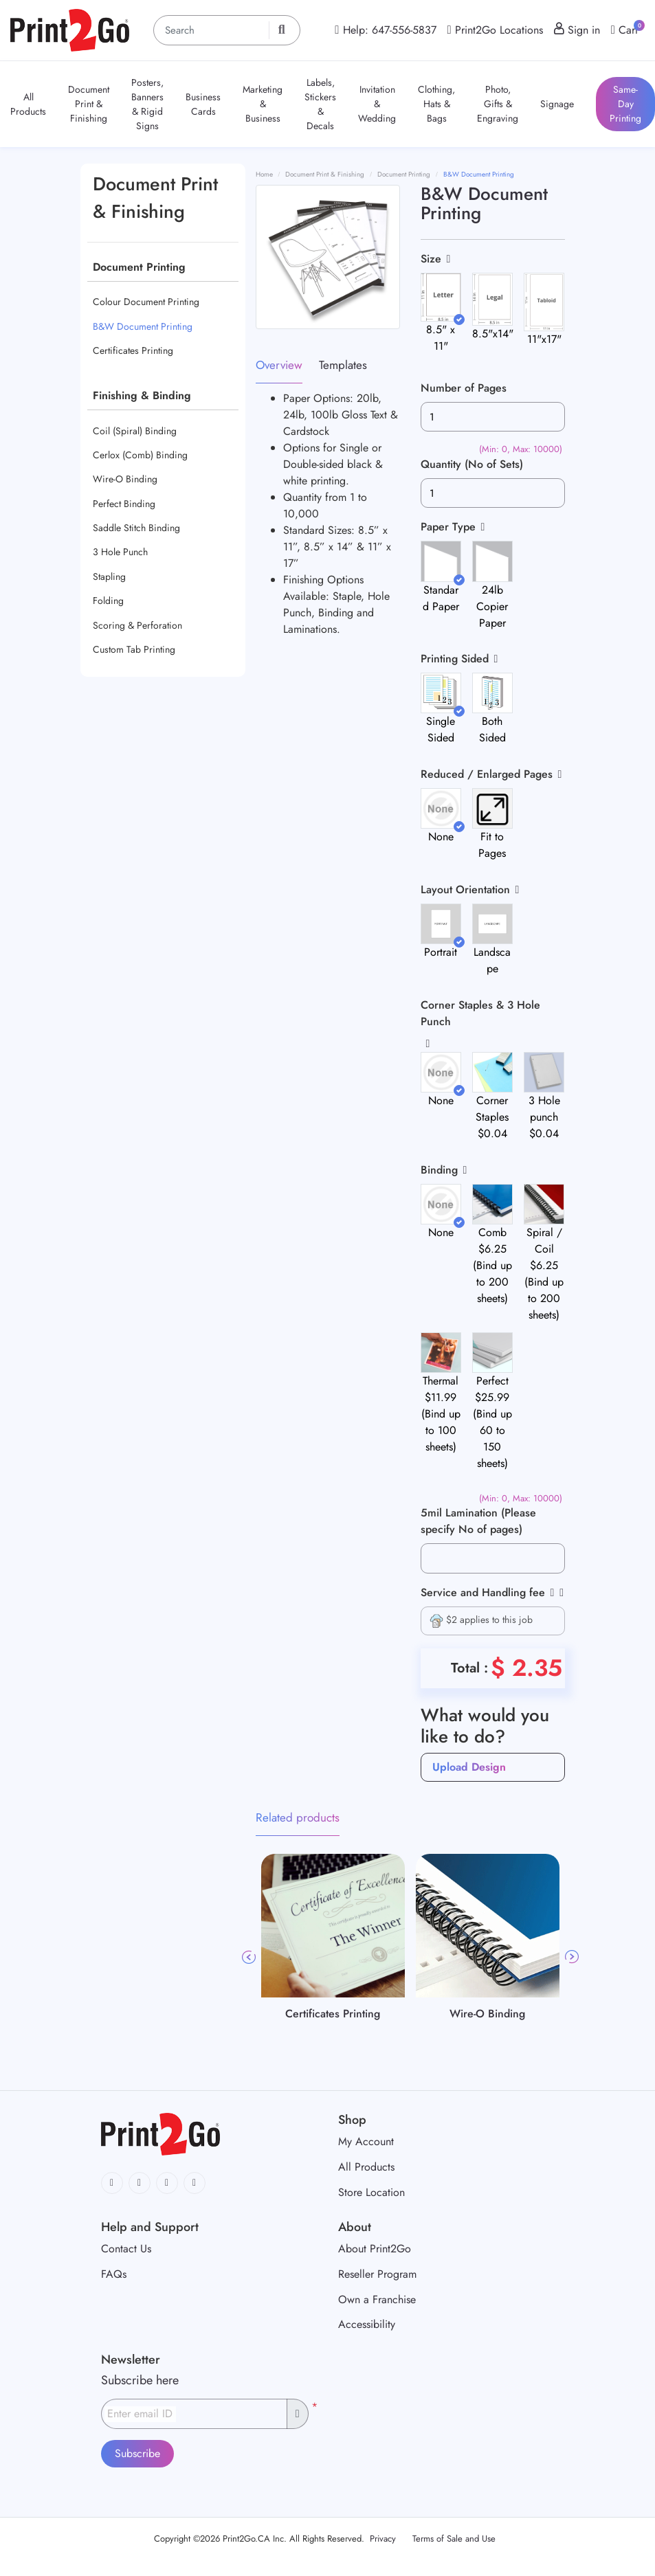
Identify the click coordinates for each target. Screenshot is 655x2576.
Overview (279, 365)
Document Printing (139, 267)
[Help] (550, 1592)
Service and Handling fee (488, 1592)
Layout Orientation (465, 889)
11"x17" (544, 339)
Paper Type (448, 527)
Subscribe (137, 2453)
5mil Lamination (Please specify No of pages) (478, 1521)
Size (431, 259)
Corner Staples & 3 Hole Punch (480, 1013)
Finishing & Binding (142, 395)
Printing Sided (455, 659)
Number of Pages (464, 388)
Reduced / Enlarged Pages (487, 774)
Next (572, 1957)
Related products (298, 1817)
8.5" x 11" (440, 338)
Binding (439, 1170)
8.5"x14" (492, 333)
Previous (249, 1957)
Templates (343, 365)
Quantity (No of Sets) (472, 464)
